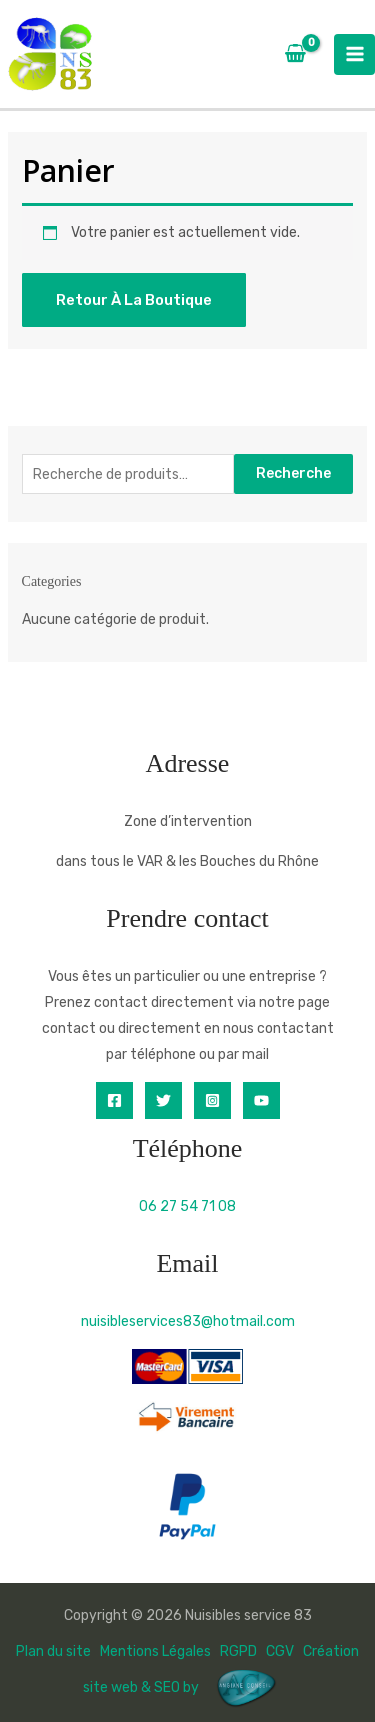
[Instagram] (212, 1100)
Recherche (293, 473)
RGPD (238, 1651)
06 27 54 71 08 (187, 1206)
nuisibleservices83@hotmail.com (188, 1321)
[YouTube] (261, 1100)
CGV (280, 1651)
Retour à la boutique (134, 300)
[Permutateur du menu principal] (354, 54)
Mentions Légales (155, 1651)
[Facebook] (114, 1100)
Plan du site (53, 1651)
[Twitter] (163, 1100)
